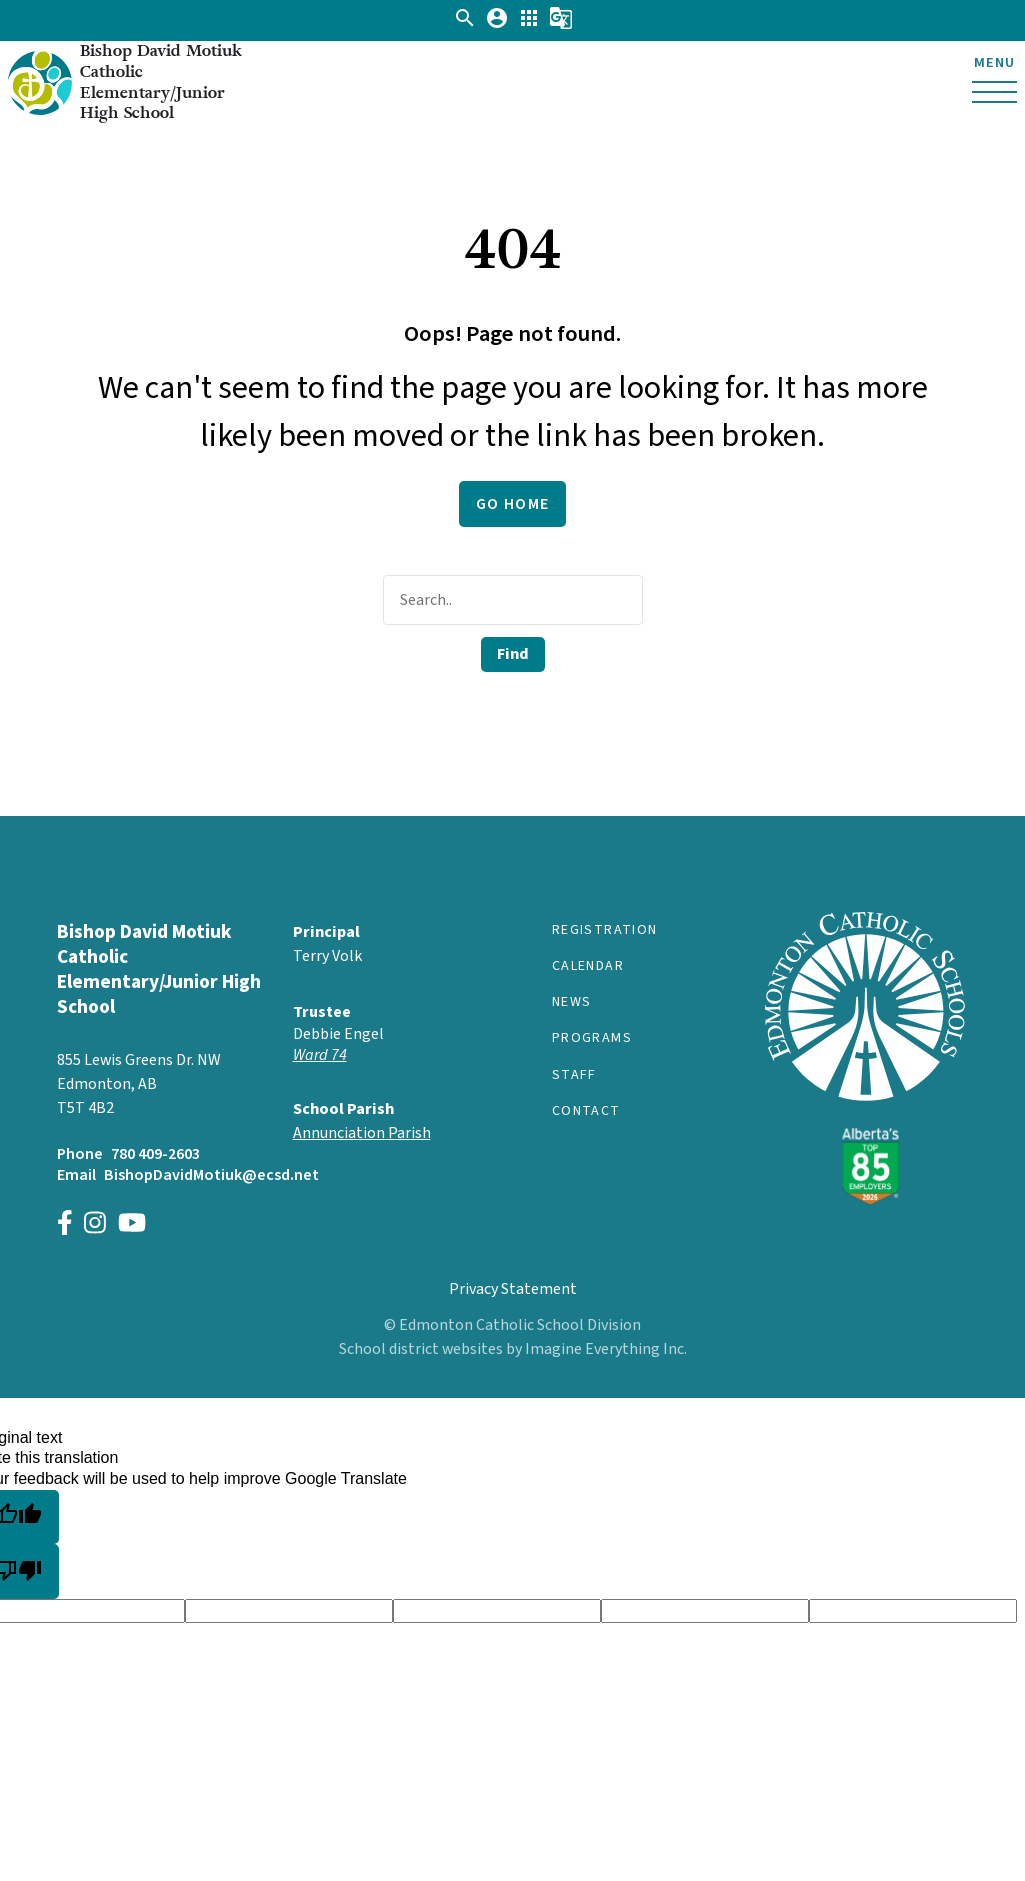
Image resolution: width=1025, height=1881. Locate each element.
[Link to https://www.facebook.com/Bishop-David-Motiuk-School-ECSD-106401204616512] (65, 1225)
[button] (465, 25)
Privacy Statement (513, 1289)
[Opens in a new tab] (395, 1055)
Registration (605, 930)
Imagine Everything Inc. (606, 1349)
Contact (586, 1111)
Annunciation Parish (362, 1133)
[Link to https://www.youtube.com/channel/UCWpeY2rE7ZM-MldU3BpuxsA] (132, 1225)
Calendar (588, 966)
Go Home (513, 504)
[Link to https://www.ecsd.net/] (865, 1200)
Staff (574, 1075)
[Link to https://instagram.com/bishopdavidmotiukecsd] (95, 1225)
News (572, 1002)
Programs (592, 1038)
